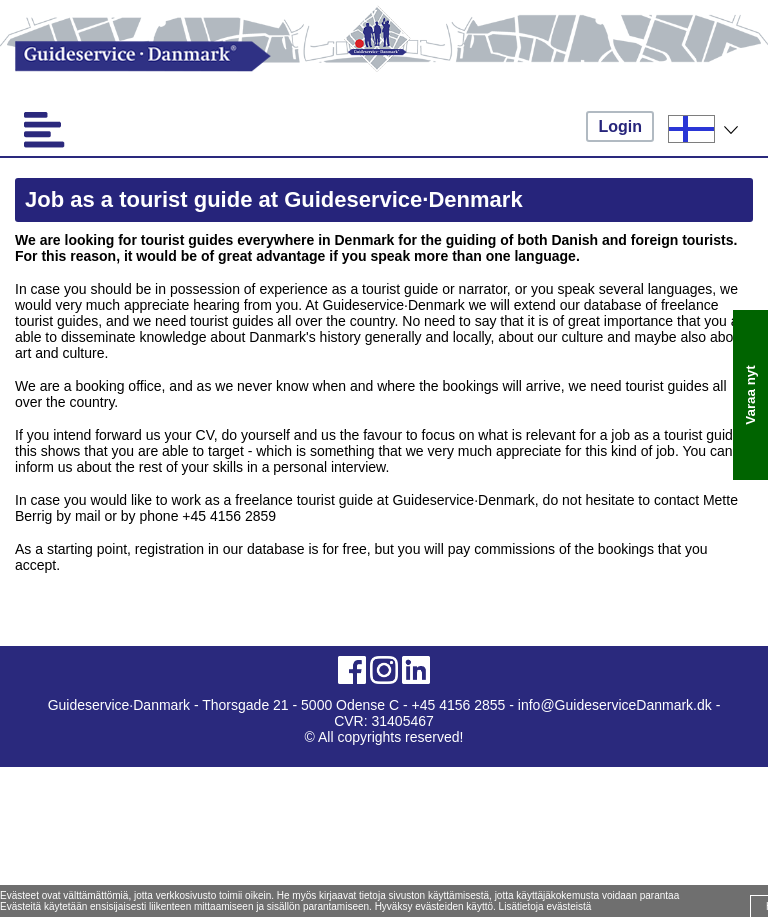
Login (620, 126)
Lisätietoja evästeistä (545, 906)
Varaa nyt (750, 394)
